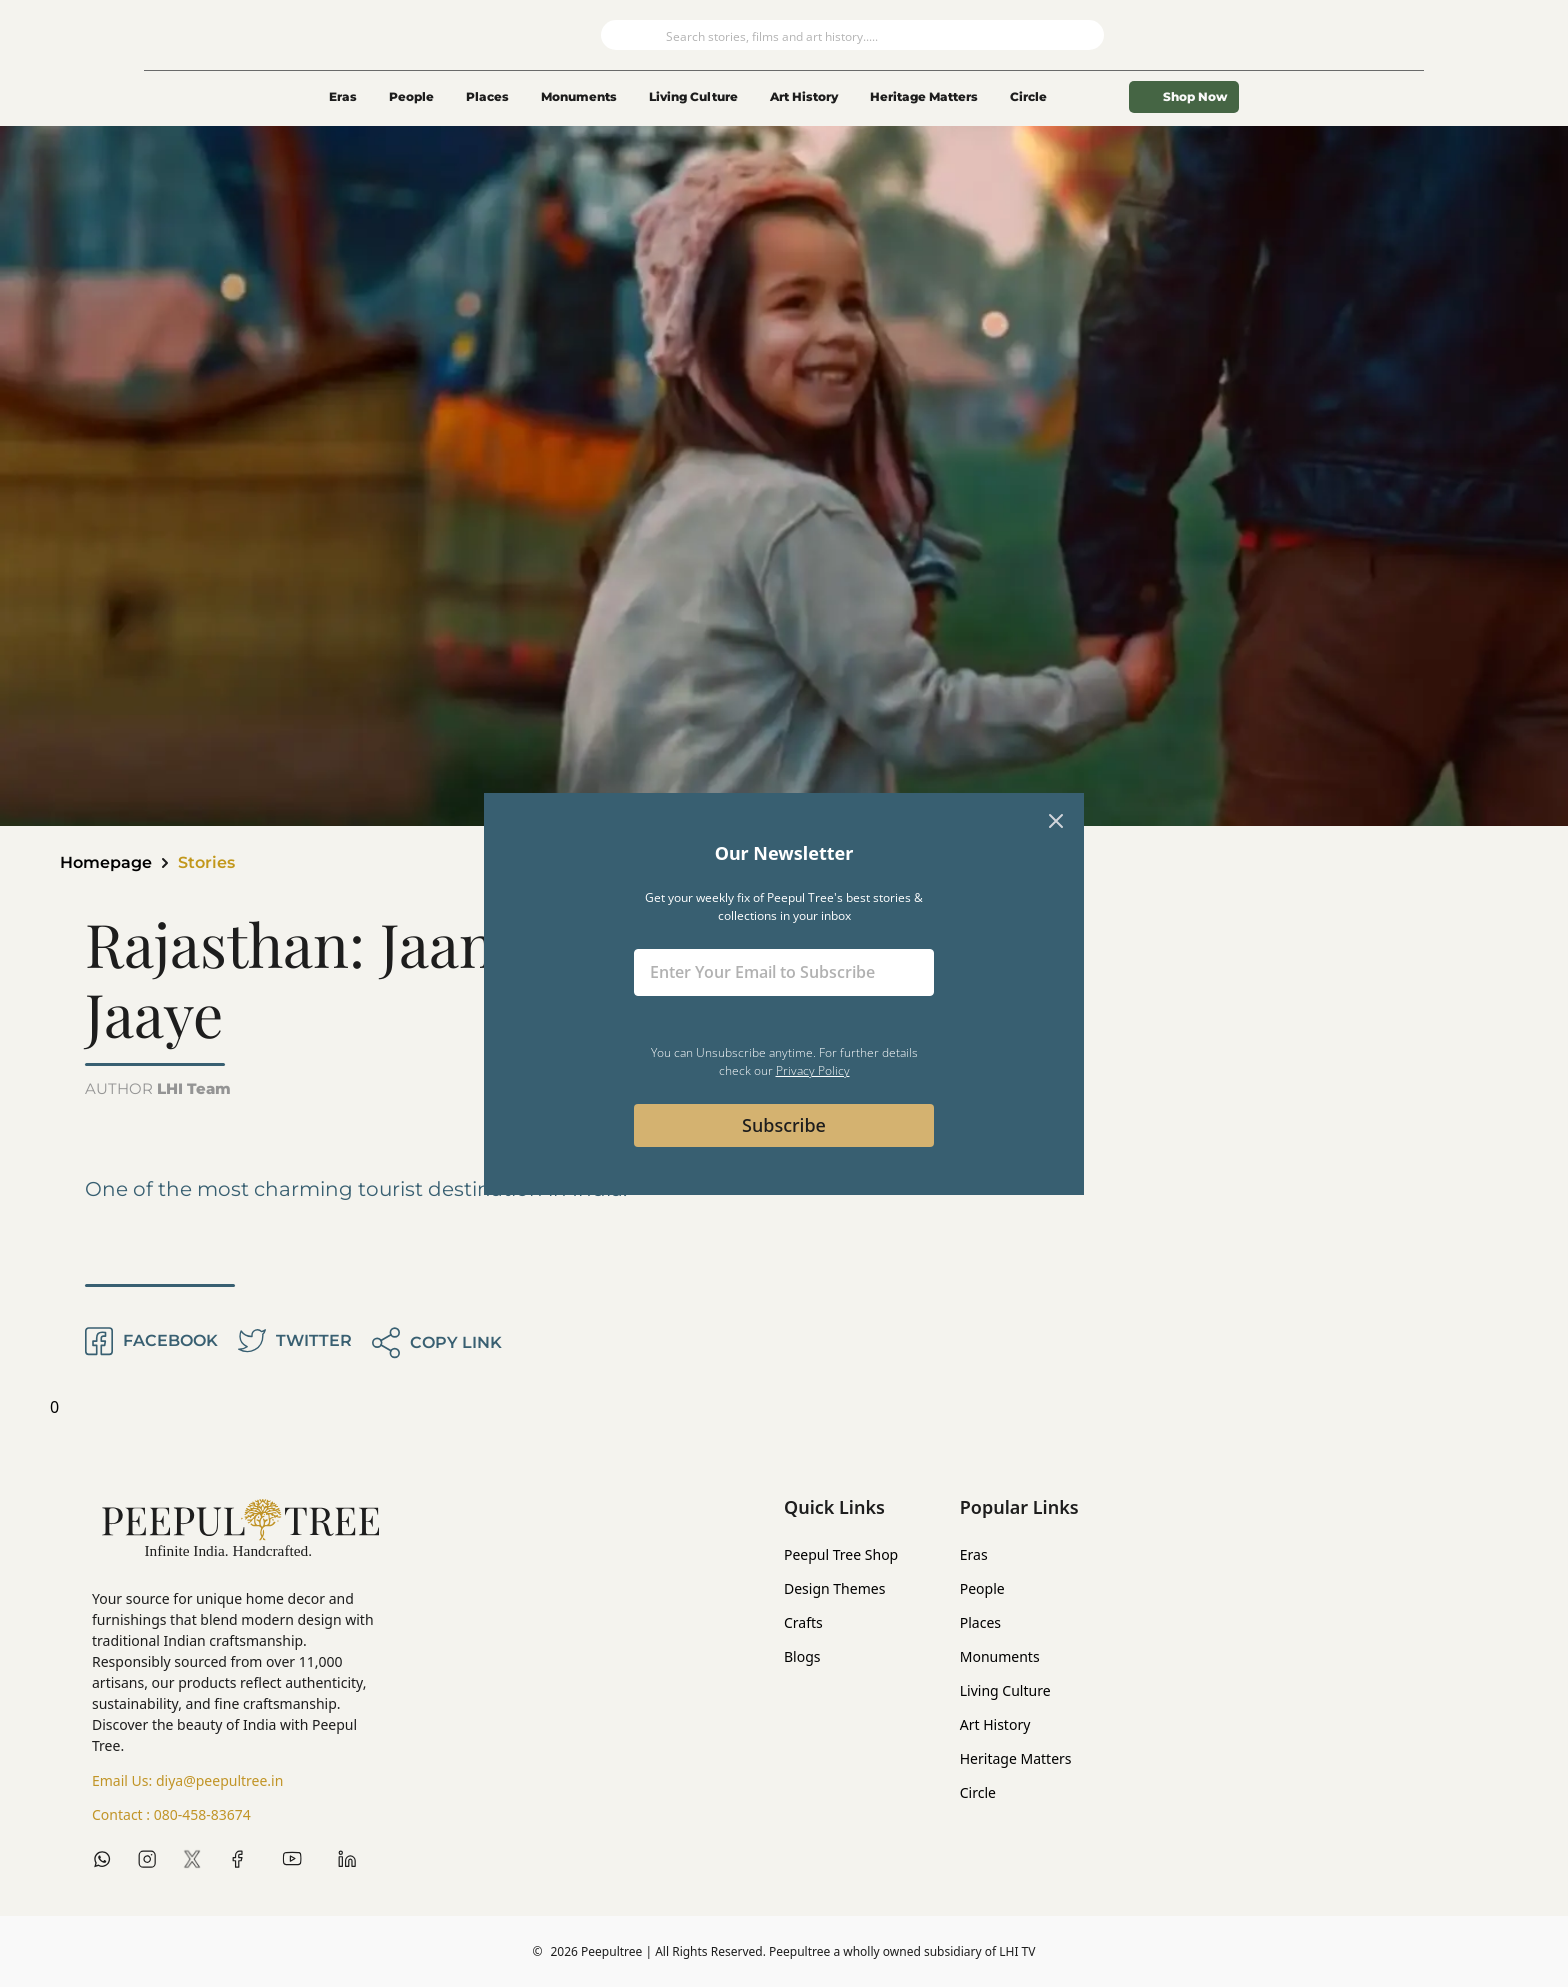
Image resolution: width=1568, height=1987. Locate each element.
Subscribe (784, 1125)
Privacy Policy (813, 1070)
